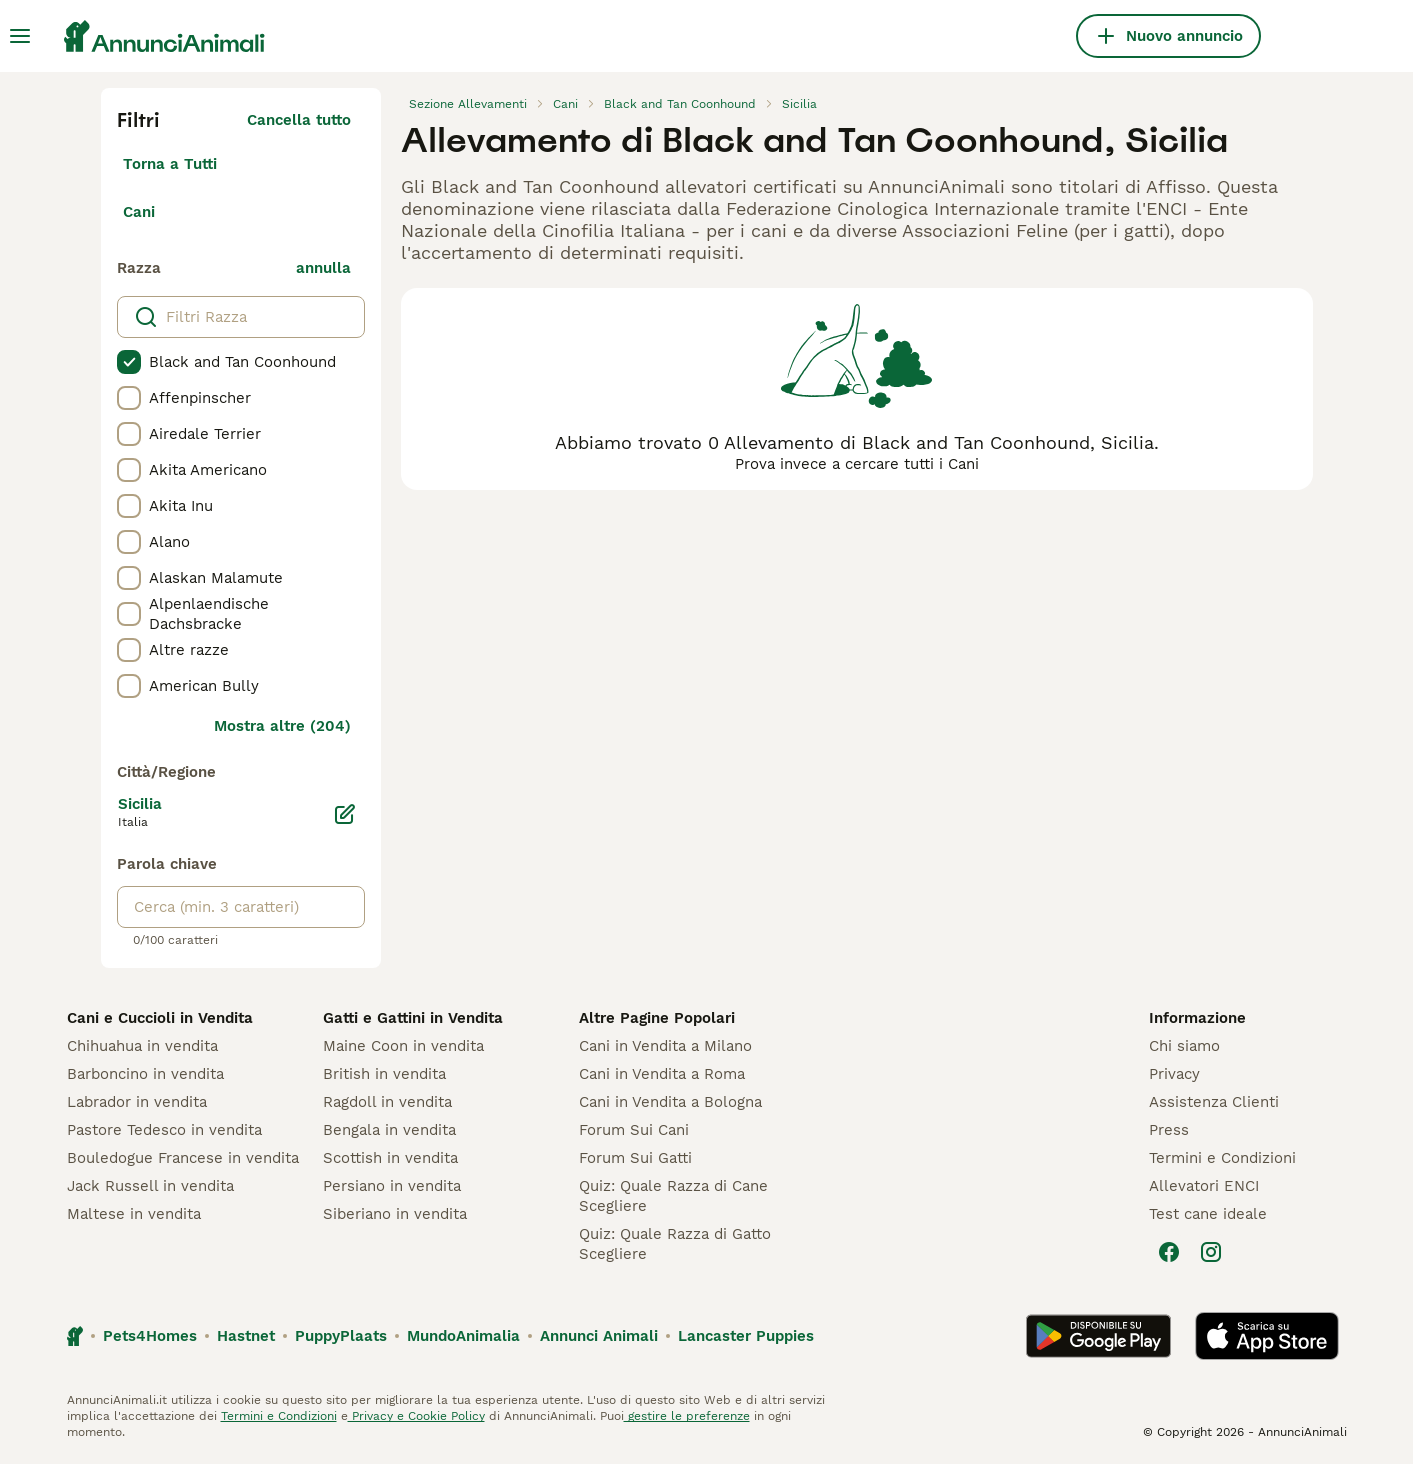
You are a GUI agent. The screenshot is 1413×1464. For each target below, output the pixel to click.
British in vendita (384, 1074)
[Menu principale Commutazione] (20, 36)
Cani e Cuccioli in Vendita (160, 1018)
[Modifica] (345, 814)
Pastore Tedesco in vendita (164, 1130)
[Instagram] (1211, 1252)
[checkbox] (129, 362)
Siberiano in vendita (395, 1214)
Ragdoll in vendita (387, 1102)
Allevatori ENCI (1204, 1186)
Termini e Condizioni (1222, 1158)
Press (1169, 1130)
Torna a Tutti (170, 164)
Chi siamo (1184, 1046)
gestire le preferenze (687, 1416)
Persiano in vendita (392, 1186)
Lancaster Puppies (746, 1336)
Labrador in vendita (137, 1102)
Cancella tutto (299, 120)
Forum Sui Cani (634, 1130)
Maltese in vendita (134, 1214)
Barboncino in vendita (145, 1074)
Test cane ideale (1208, 1214)
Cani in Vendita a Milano (665, 1046)
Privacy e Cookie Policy (416, 1416)
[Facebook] (1169, 1252)
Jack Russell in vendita (150, 1186)
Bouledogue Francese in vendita (183, 1158)
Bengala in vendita (389, 1130)
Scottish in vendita (390, 1158)
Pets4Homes (150, 1336)
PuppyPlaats (341, 1336)
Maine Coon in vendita (403, 1046)
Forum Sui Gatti (635, 1158)
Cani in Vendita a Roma (662, 1074)
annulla (323, 268)
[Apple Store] (1267, 1336)
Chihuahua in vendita (142, 1046)
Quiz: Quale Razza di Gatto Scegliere (675, 1244)
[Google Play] (1098, 1336)
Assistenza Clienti (1214, 1102)
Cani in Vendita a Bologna (670, 1102)
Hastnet (246, 1336)
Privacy (1174, 1074)
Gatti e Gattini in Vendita (413, 1018)
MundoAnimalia (463, 1336)
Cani (139, 212)
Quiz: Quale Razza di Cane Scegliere (673, 1196)
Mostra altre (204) (282, 726)
